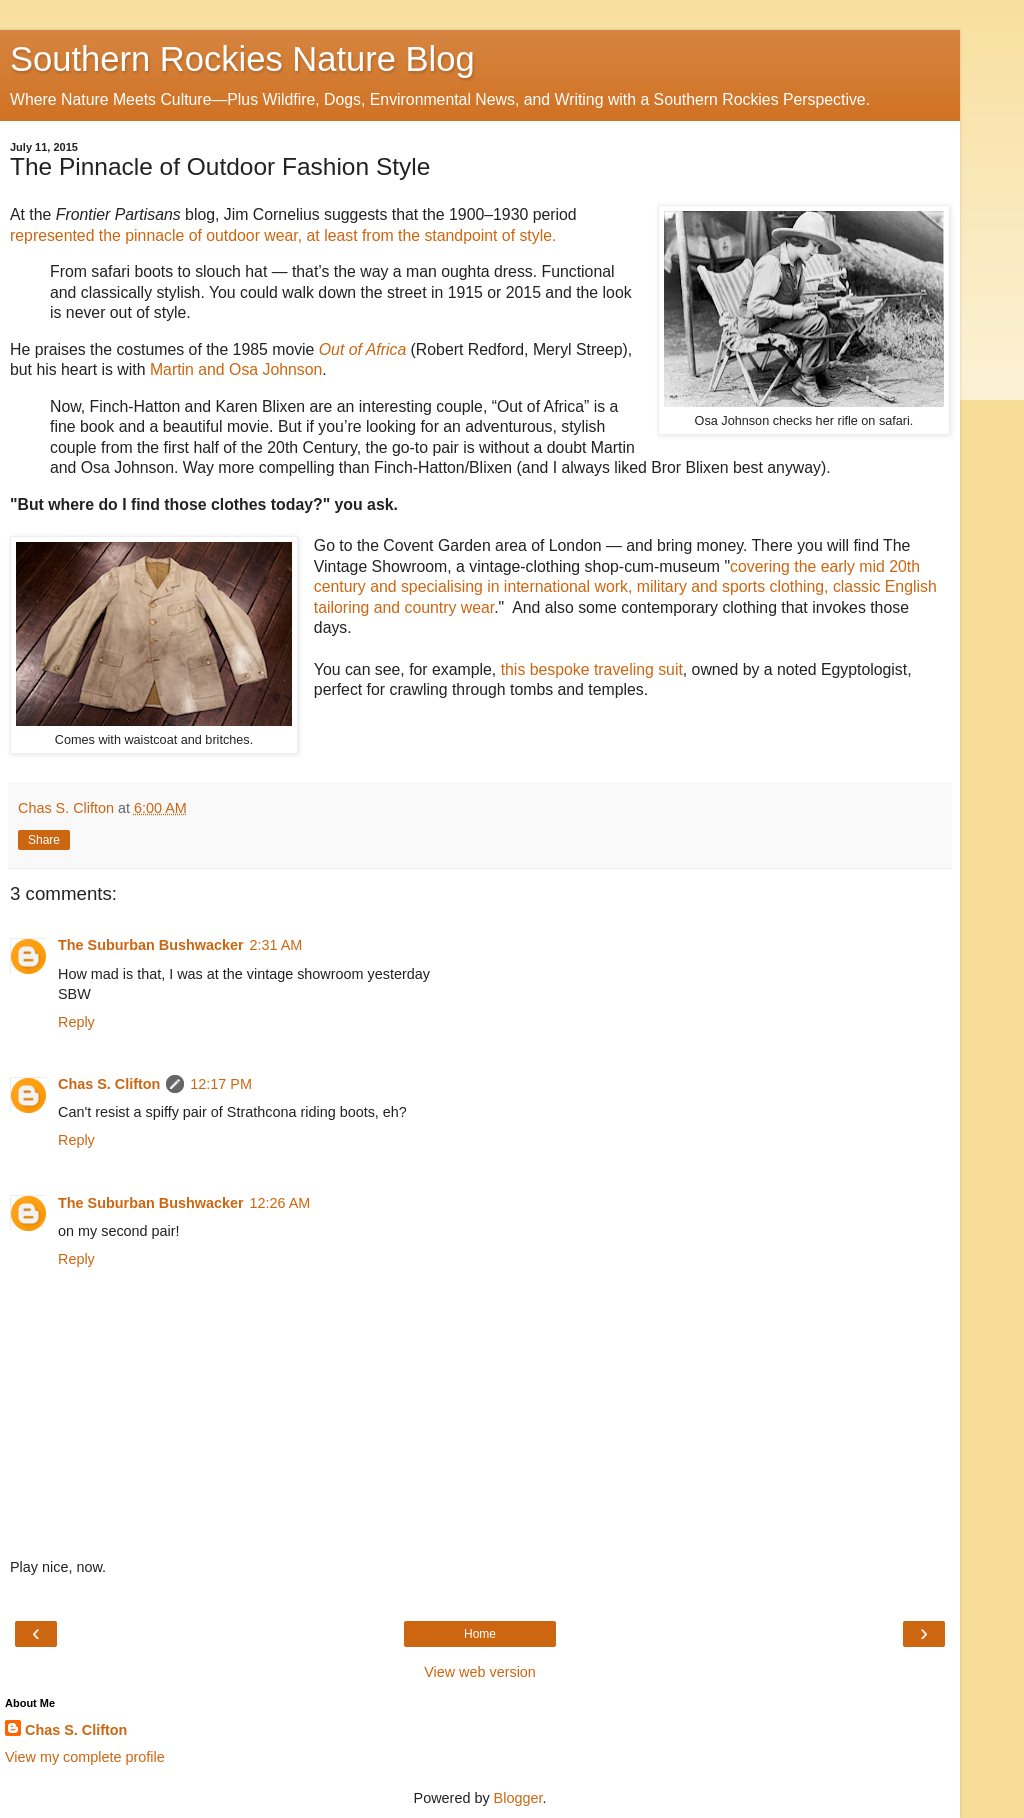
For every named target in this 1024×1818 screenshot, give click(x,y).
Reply (76, 1022)
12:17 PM (221, 1084)
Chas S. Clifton (109, 1084)
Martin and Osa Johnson (236, 369)
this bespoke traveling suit (592, 669)
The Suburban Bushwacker (151, 945)
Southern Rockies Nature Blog (242, 59)
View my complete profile (85, 1757)
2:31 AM (276, 945)
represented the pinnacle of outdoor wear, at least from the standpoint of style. (283, 235)
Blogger (518, 1798)
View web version (480, 1672)
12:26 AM (280, 1203)
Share (44, 840)
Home (480, 1634)
